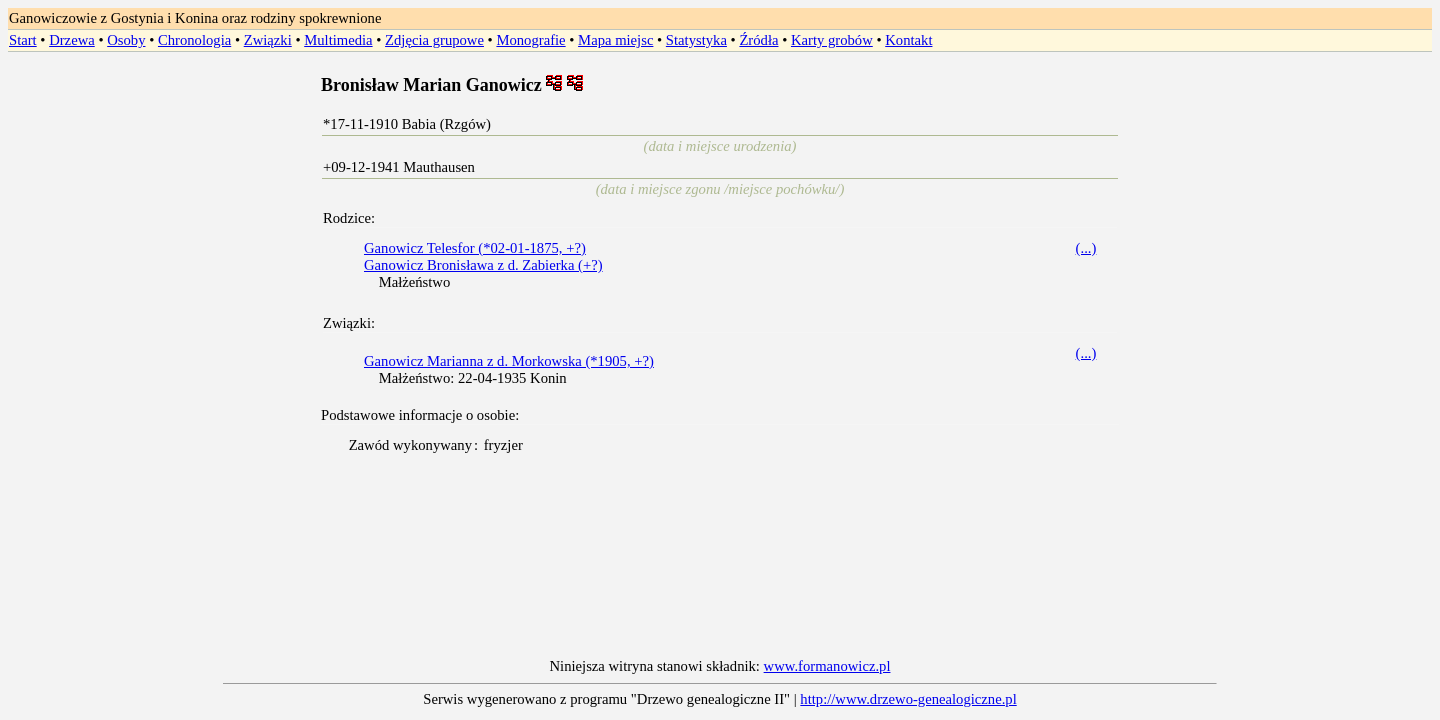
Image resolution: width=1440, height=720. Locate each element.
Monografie (530, 40)
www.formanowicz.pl (827, 666)
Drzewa (72, 40)
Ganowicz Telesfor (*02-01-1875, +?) (475, 248)
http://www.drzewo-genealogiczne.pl (908, 699)
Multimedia (338, 40)
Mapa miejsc (615, 40)
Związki (268, 40)
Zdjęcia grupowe (434, 40)
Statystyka (696, 40)
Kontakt (908, 40)
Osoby (126, 40)
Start (23, 40)
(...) (1086, 248)
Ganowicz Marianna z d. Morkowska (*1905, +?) (509, 361)
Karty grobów (832, 40)
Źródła (758, 40)
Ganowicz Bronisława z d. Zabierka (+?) (483, 265)
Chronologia (194, 40)
